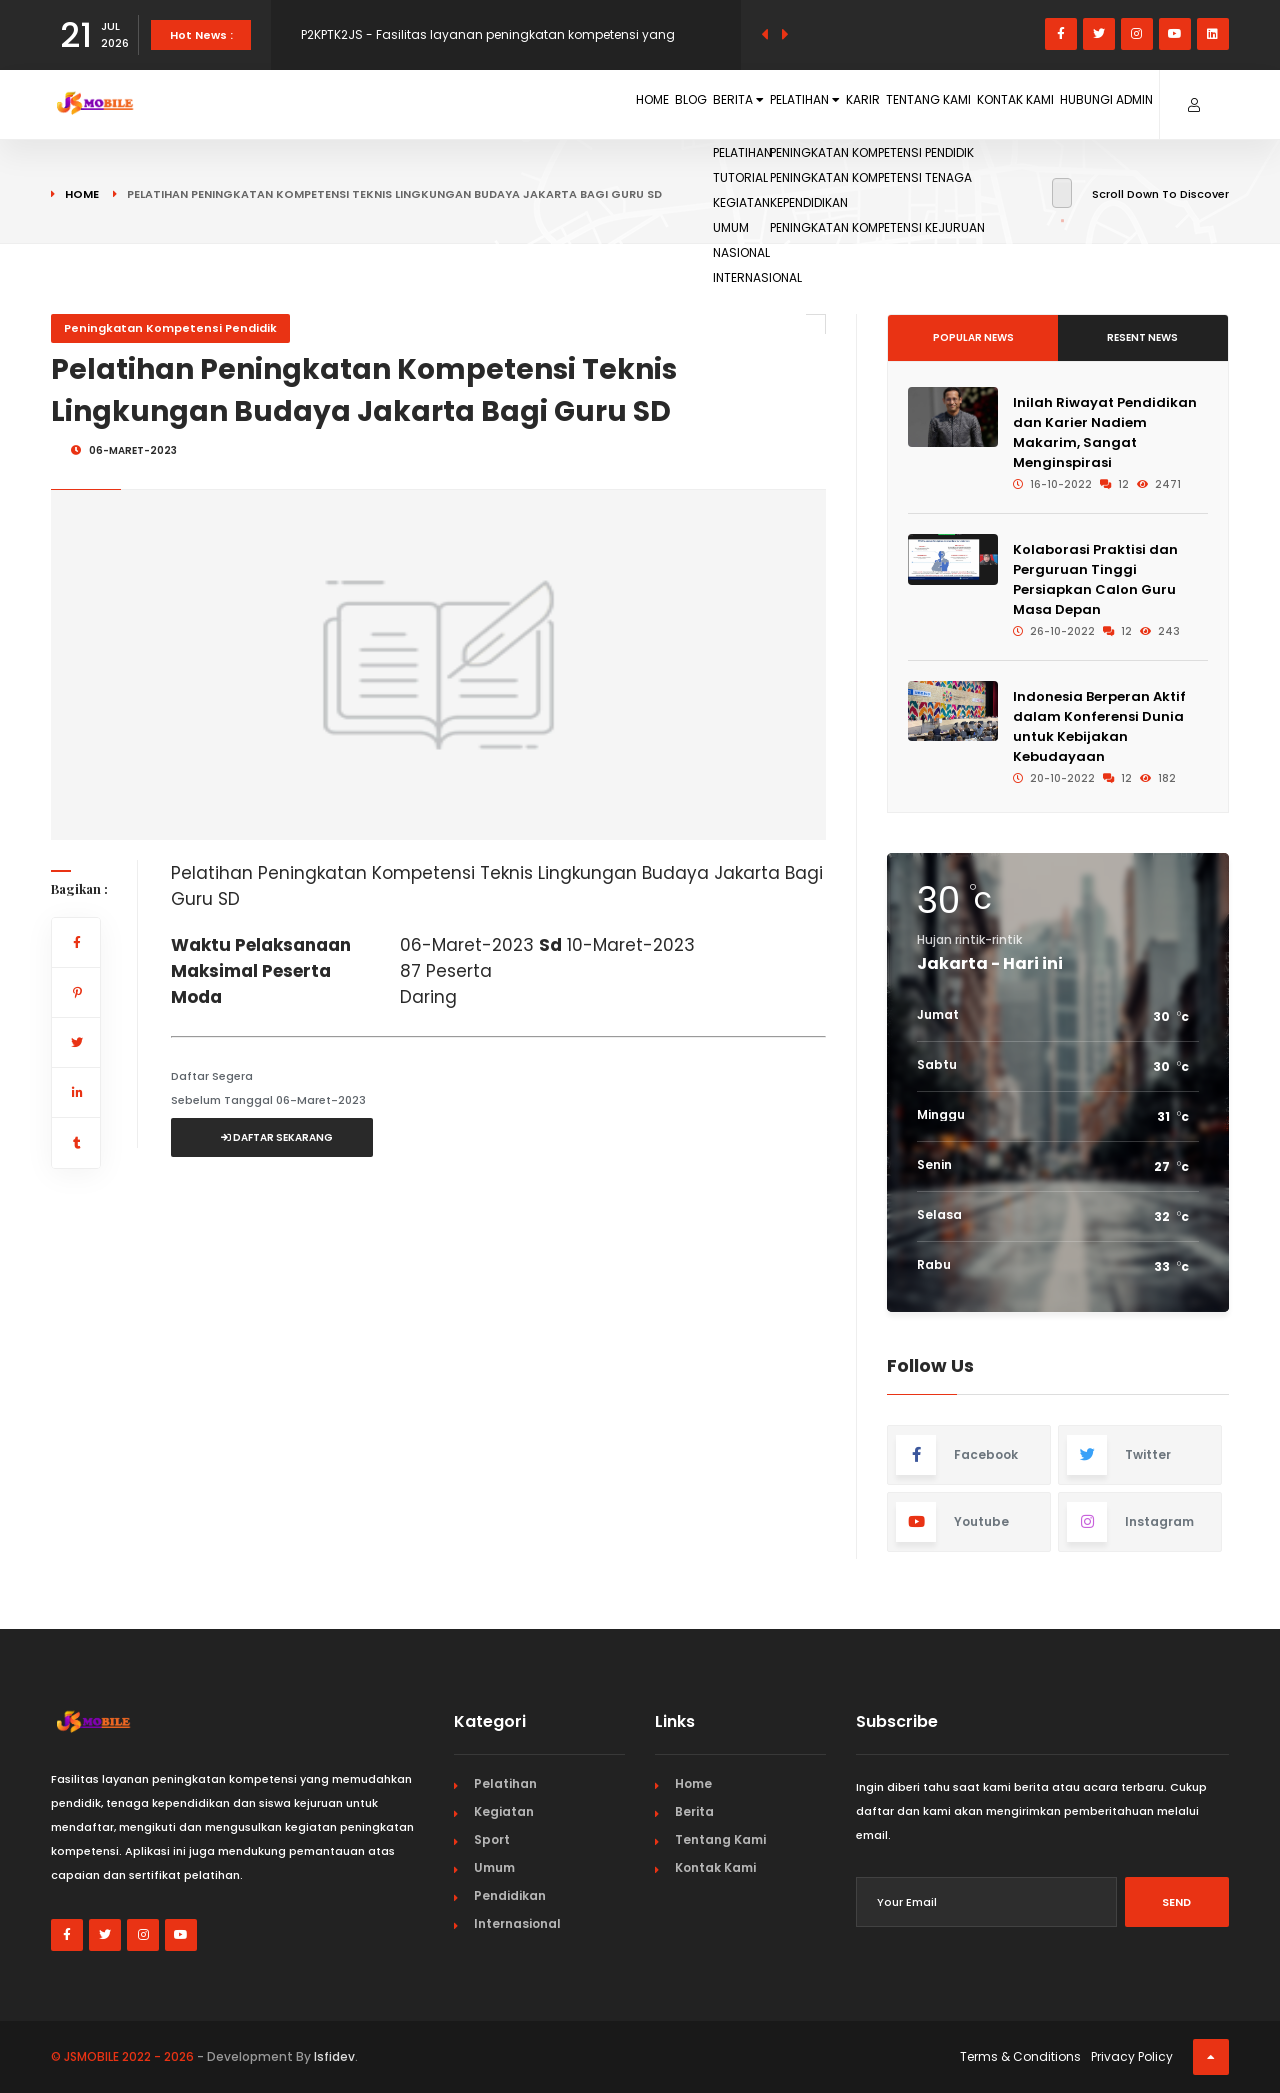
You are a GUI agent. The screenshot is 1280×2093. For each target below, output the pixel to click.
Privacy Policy (1132, 2056)
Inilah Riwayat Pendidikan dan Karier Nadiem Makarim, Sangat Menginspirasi (1105, 432)
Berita (577, 104)
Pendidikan (510, 1895)
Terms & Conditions (1020, 2056)
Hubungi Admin (1092, 104)
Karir (766, 104)
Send (1176, 1902)
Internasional (517, 1923)
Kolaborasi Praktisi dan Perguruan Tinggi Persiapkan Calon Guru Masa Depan (1095, 579)
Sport (492, 1839)
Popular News (973, 337)
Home (440, 104)
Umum (494, 1867)
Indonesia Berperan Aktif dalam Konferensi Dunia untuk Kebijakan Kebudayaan (1099, 726)
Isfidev (334, 2056)
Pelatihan (678, 104)
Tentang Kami (857, 104)
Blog (502, 104)
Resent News (1142, 337)
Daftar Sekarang (277, 1137)
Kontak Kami (972, 104)
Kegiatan (504, 1811)
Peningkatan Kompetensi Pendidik (170, 328)
